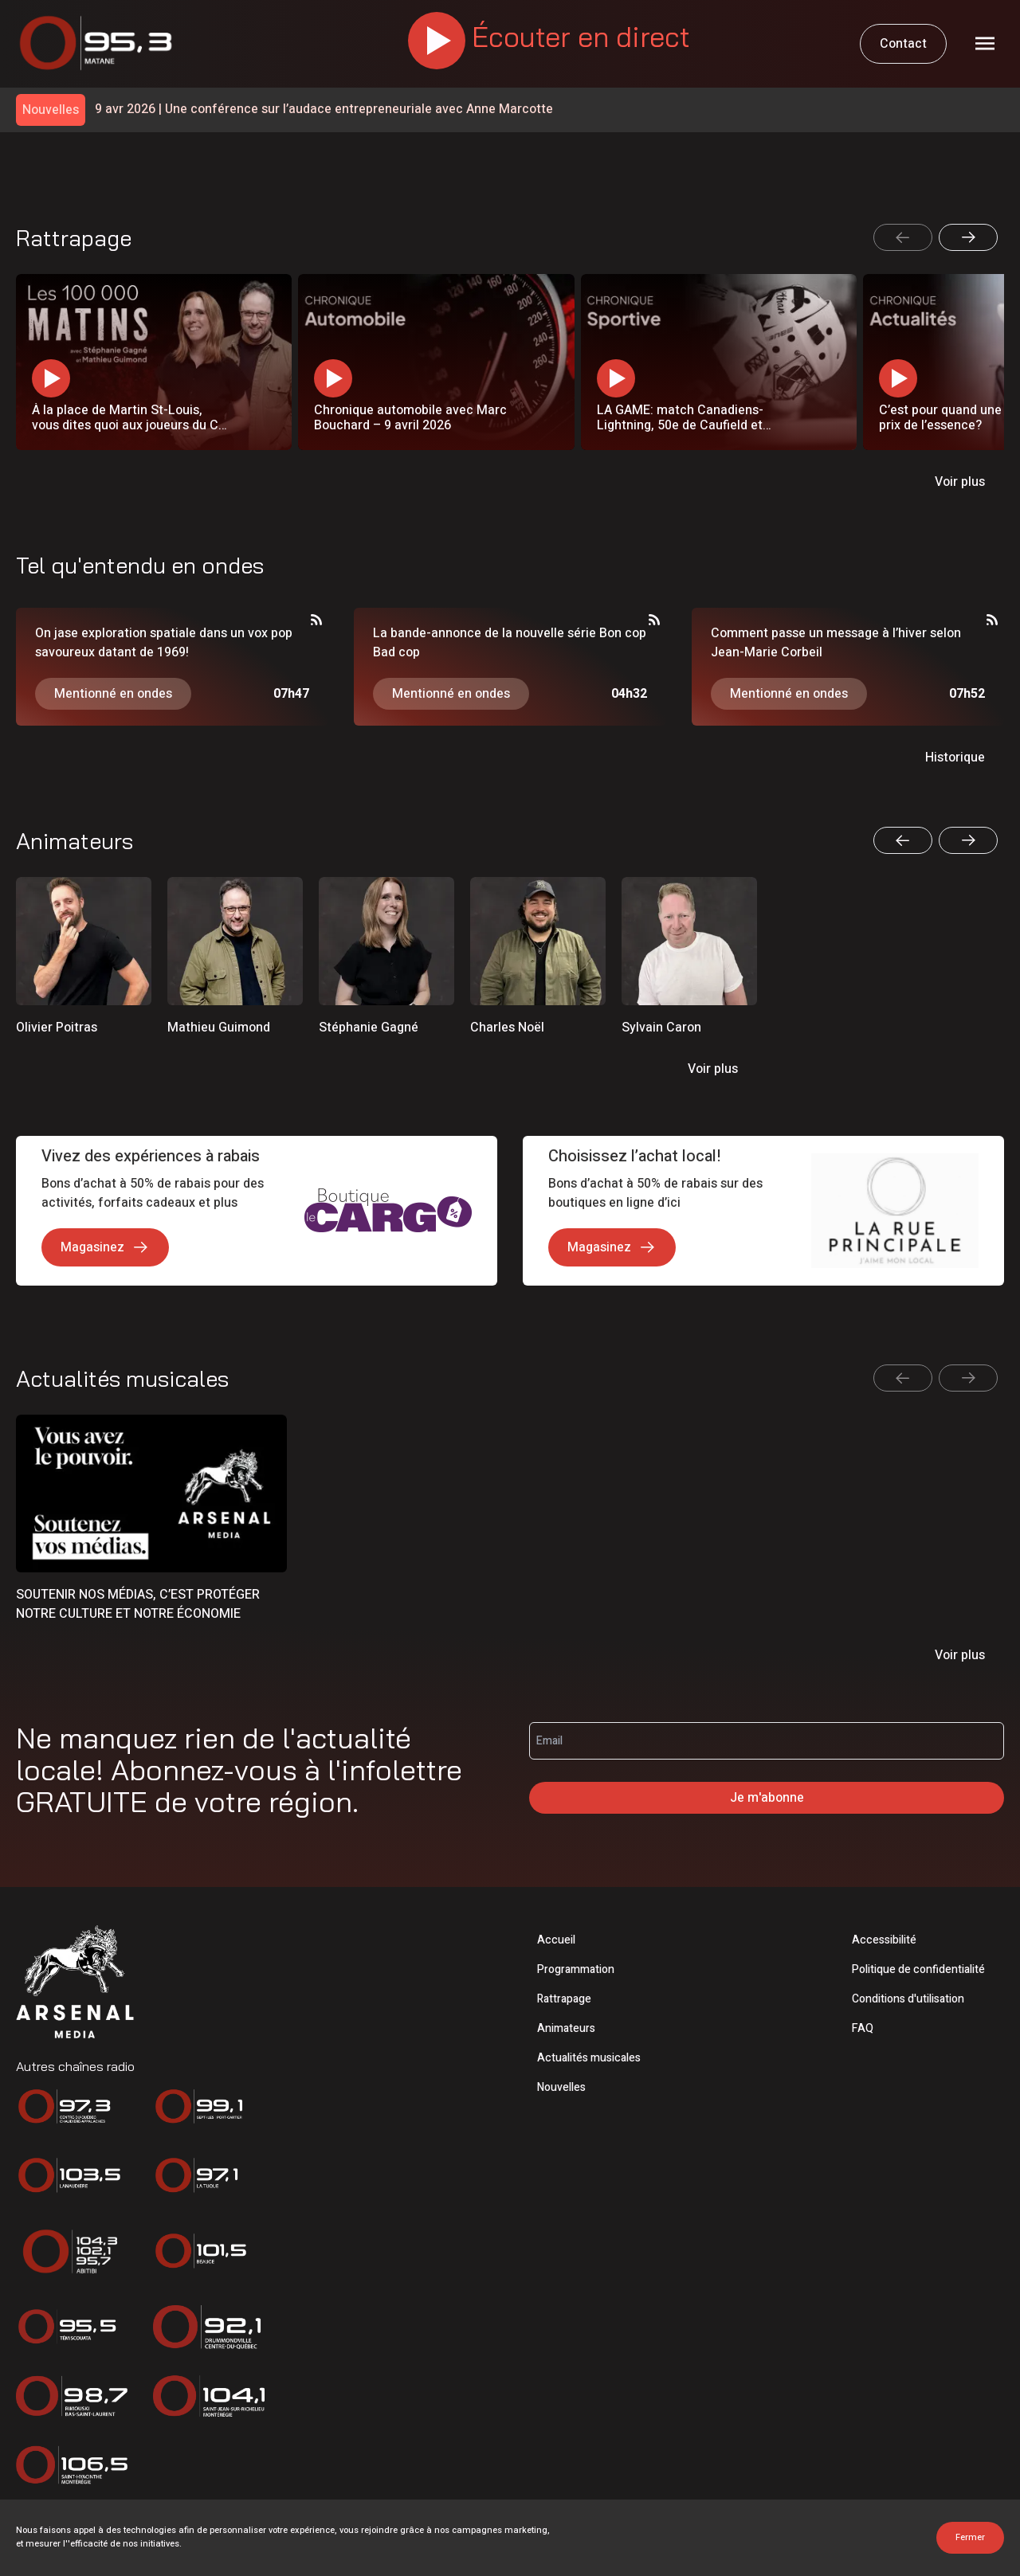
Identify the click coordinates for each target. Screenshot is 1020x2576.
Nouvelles (561, 2087)
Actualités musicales (589, 2057)
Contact (903, 43)
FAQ (862, 2028)
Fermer (970, 2537)
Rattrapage (564, 1999)
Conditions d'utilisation (908, 1999)
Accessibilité (884, 1940)
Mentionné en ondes (113, 693)
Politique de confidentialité (918, 1969)
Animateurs (566, 2028)
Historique (955, 757)
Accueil (556, 1940)
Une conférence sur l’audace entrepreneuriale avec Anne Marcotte (324, 109)
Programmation (575, 1969)
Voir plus (960, 481)
